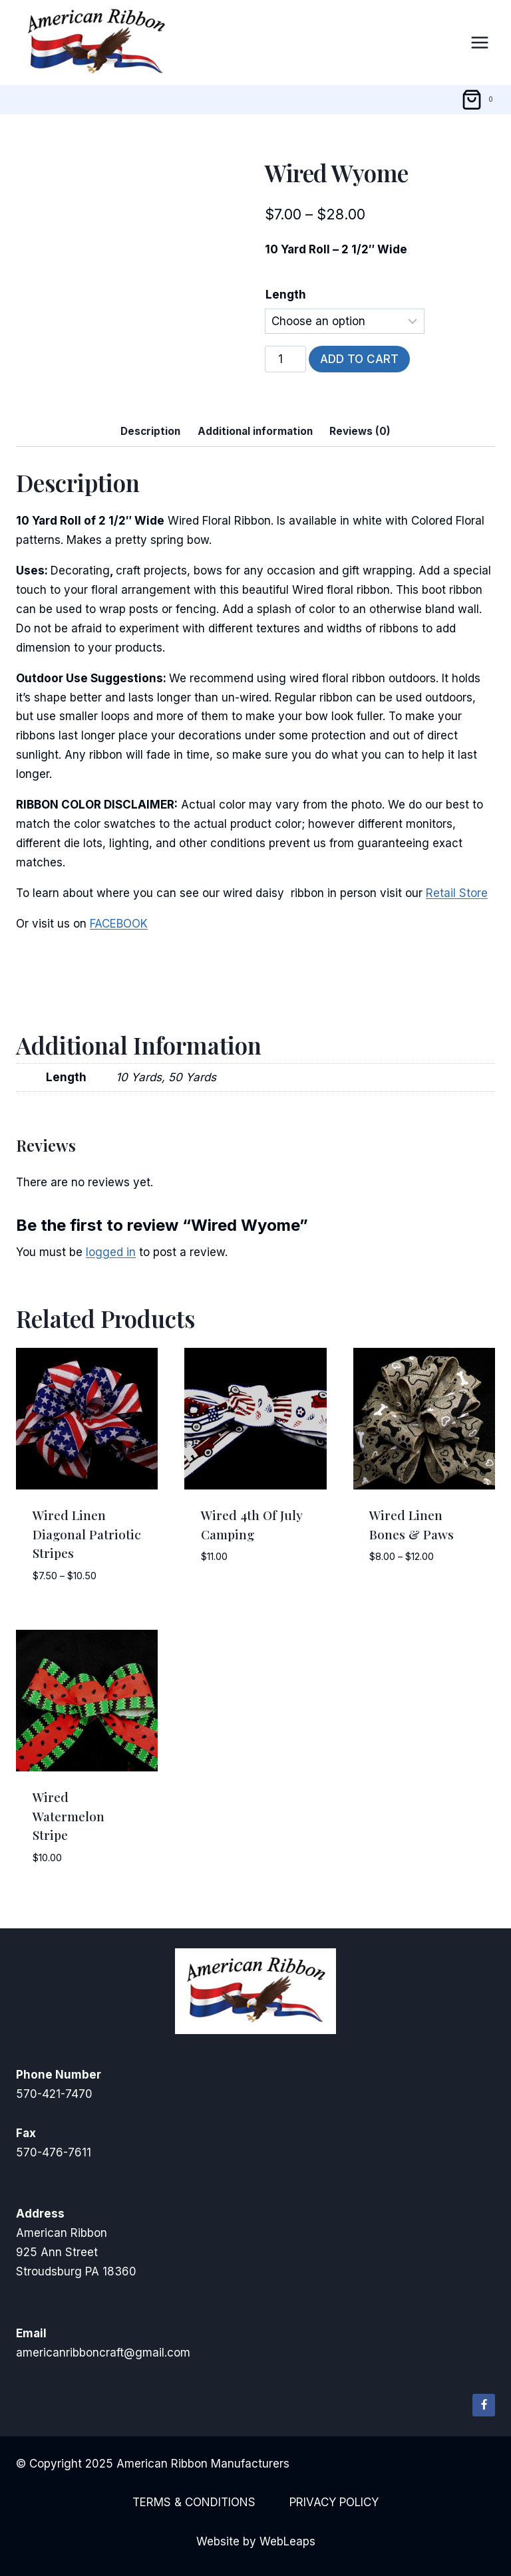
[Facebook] (483, 2405)
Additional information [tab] (255, 431)
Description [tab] (150, 431)
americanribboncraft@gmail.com (103, 2352)
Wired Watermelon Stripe (68, 1815)
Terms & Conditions (194, 2502)
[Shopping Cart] (479, 99)
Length (285, 294)
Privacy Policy (334, 2502)
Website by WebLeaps (255, 2541)
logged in (111, 1252)
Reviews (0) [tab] (360, 431)
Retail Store (457, 893)
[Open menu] (479, 42)
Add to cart (359, 359)
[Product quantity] (285, 359)
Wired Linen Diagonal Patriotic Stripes (87, 1533)
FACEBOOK (119, 923)
